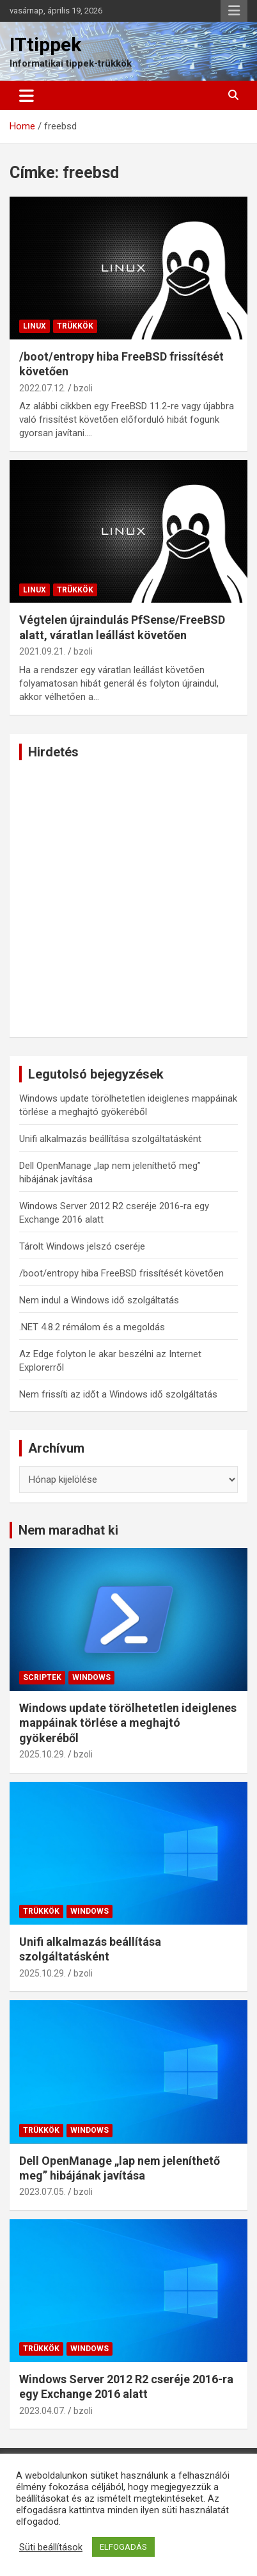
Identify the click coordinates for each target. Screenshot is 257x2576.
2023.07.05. (42, 2192)
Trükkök (75, 326)
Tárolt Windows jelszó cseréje (82, 1246)
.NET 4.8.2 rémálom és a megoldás (92, 1327)
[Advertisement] (128, 898)
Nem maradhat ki (68, 1530)
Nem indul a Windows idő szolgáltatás (99, 1300)
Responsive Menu (234, 11)
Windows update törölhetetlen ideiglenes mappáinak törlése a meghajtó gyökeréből (128, 1723)
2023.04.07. (42, 2411)
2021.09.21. (42, 651)
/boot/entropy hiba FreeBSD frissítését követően (121, 1273)
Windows (91, 1677)
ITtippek (45, 44)
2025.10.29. (42, 1754)
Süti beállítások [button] (50, 2547)
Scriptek (42, 1677)
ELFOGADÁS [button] (123, 2547)
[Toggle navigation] (26, 95)
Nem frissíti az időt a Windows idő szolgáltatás (118, 1394)
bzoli (83, 388)
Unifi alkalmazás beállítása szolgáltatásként (110, 1139)
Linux (34, 326)
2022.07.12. (42, 388)
